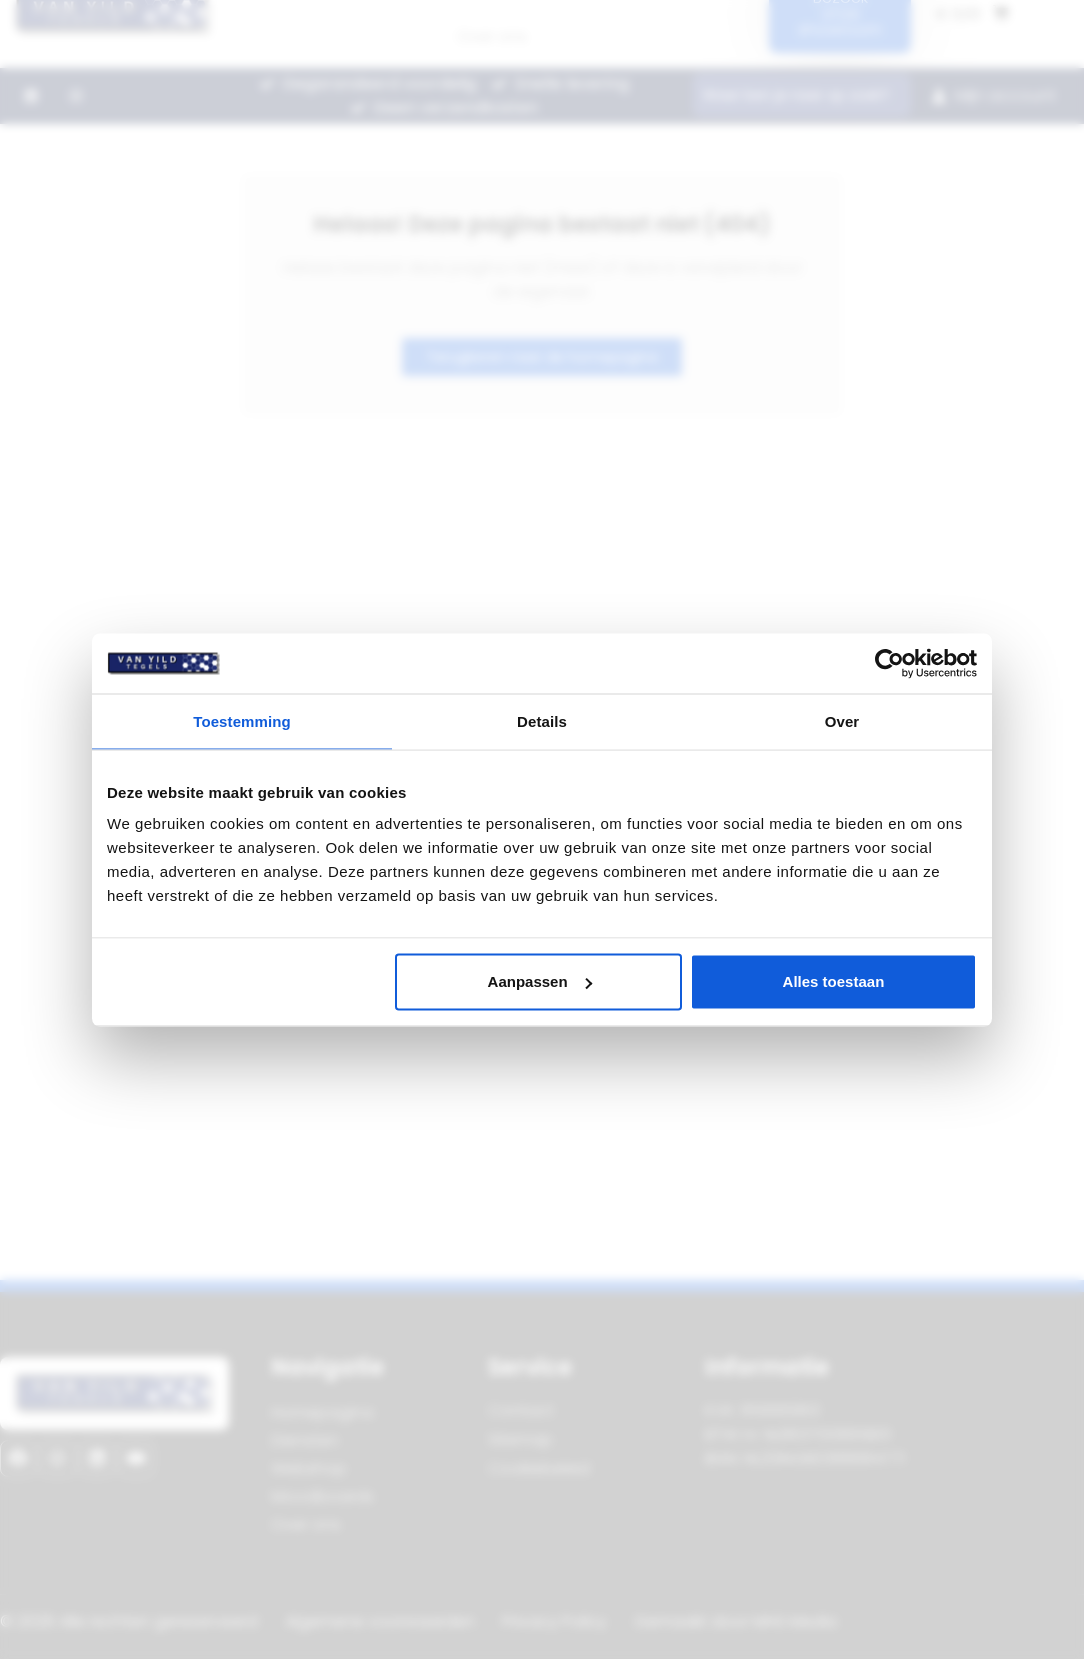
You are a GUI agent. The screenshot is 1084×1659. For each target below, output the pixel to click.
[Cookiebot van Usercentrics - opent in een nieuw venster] (889, 663)
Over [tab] (842, 720)
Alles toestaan (834, 981)
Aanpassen (540, 981)
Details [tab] (542, 720)
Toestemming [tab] (242, 720)
